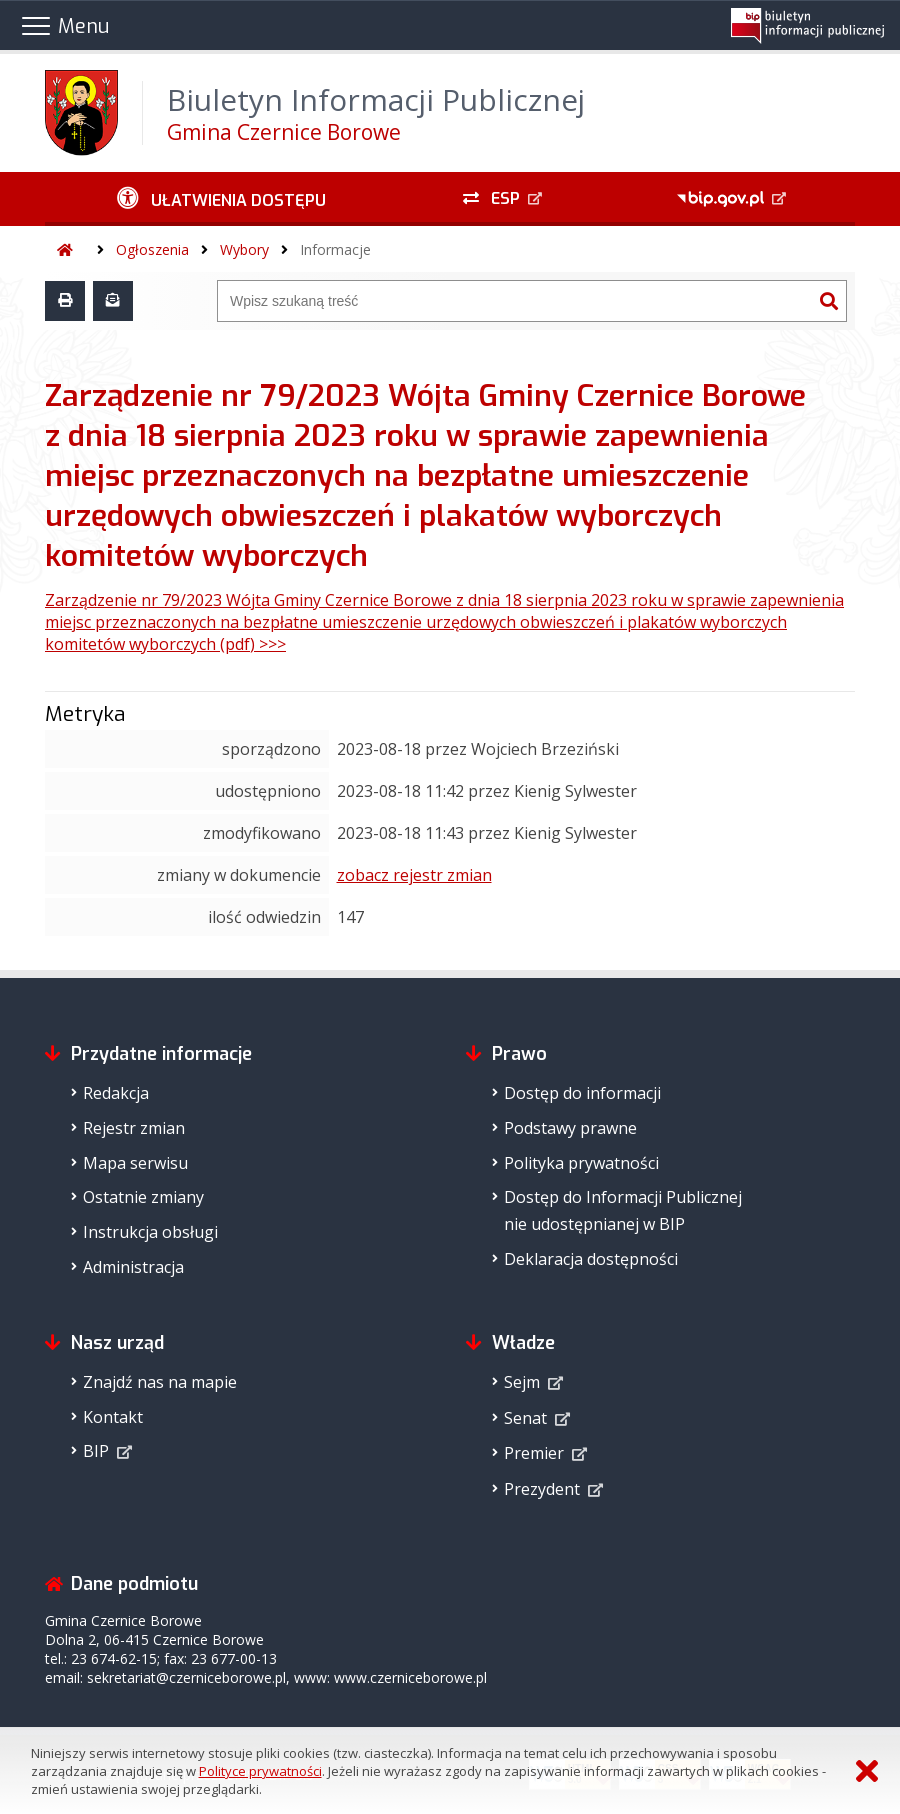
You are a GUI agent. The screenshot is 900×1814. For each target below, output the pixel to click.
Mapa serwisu (135, 1163)
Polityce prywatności (260, 1771)
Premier (534, 1453)
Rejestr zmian (134, 1128)
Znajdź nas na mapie (160, 1382)
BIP (96, 1451)
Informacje (335, 249)
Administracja (133, 1267)
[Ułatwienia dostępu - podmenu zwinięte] (221, 199)
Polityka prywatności (581, 1163)
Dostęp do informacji (582, 1093)
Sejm (522, 1382)
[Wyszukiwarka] (515, 301)
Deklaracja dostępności (591, 1259)
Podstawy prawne (570, 1128)
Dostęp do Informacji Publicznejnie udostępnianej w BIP (623, 1210)
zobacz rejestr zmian (414, 875)
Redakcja (116, 1093)
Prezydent (542, 1489)
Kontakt (113, 1417)
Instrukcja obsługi (150, 1232)
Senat (525, 1418)
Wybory (244, 249)
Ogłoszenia (152, 249)
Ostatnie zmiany (143, 1197)
